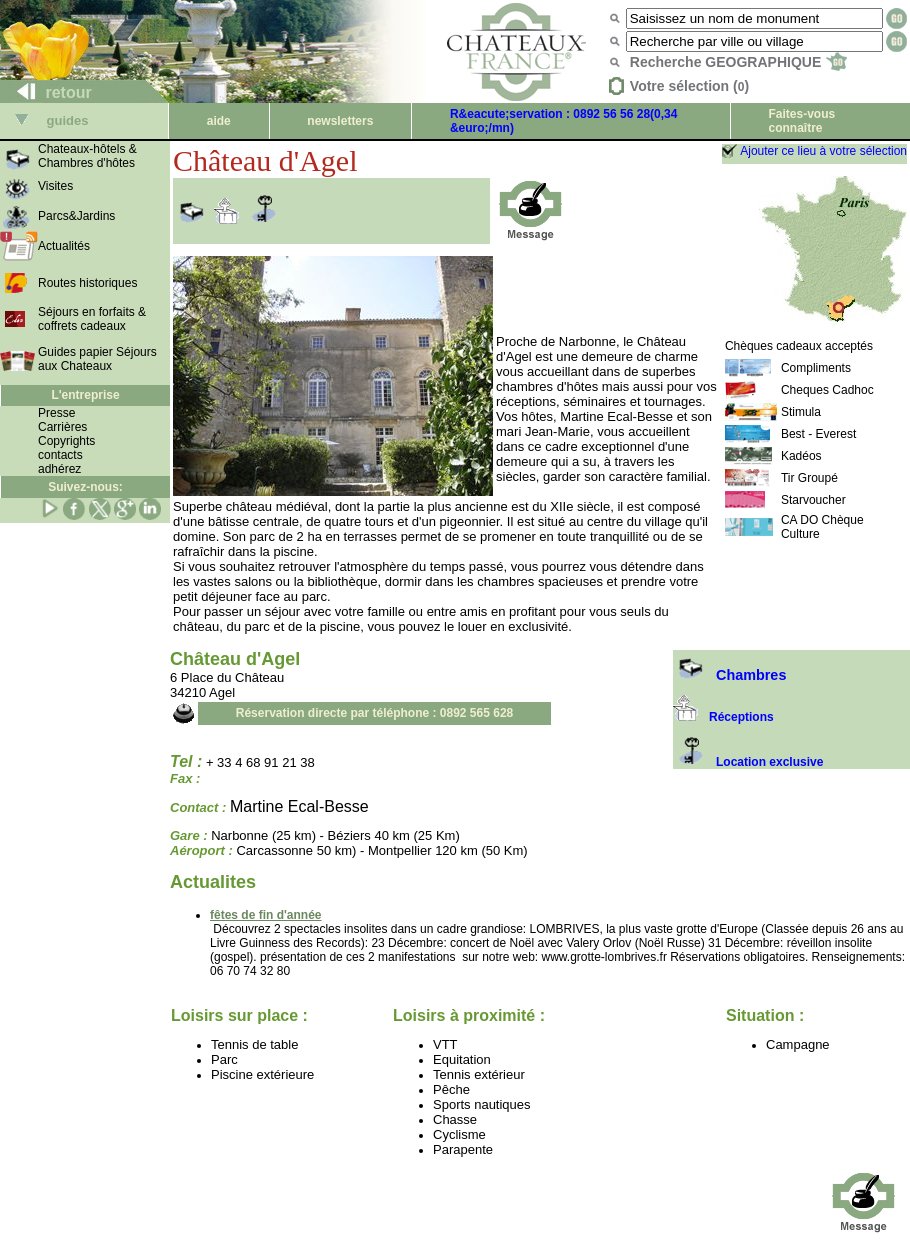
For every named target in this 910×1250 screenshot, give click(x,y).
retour (46, 92)
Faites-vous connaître (801, 121)
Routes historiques (87, 283)
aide (219, 121)
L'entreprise (85, 395)
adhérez (59, 469)
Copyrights (66, 441)
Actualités (64, 246)
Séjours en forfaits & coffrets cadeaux (92, 319)
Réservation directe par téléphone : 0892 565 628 (374, 713)
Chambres (729, 675)
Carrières (62, 427)
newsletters (340, 121)
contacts (60, 455)
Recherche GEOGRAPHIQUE (738, 62)
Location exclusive (748, 762)
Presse (56, 413)
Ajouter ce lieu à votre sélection (823, 151)
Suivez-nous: (85, 487)
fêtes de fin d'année (266, 915)
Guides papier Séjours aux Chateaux (97, 359)
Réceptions (723, 717)
